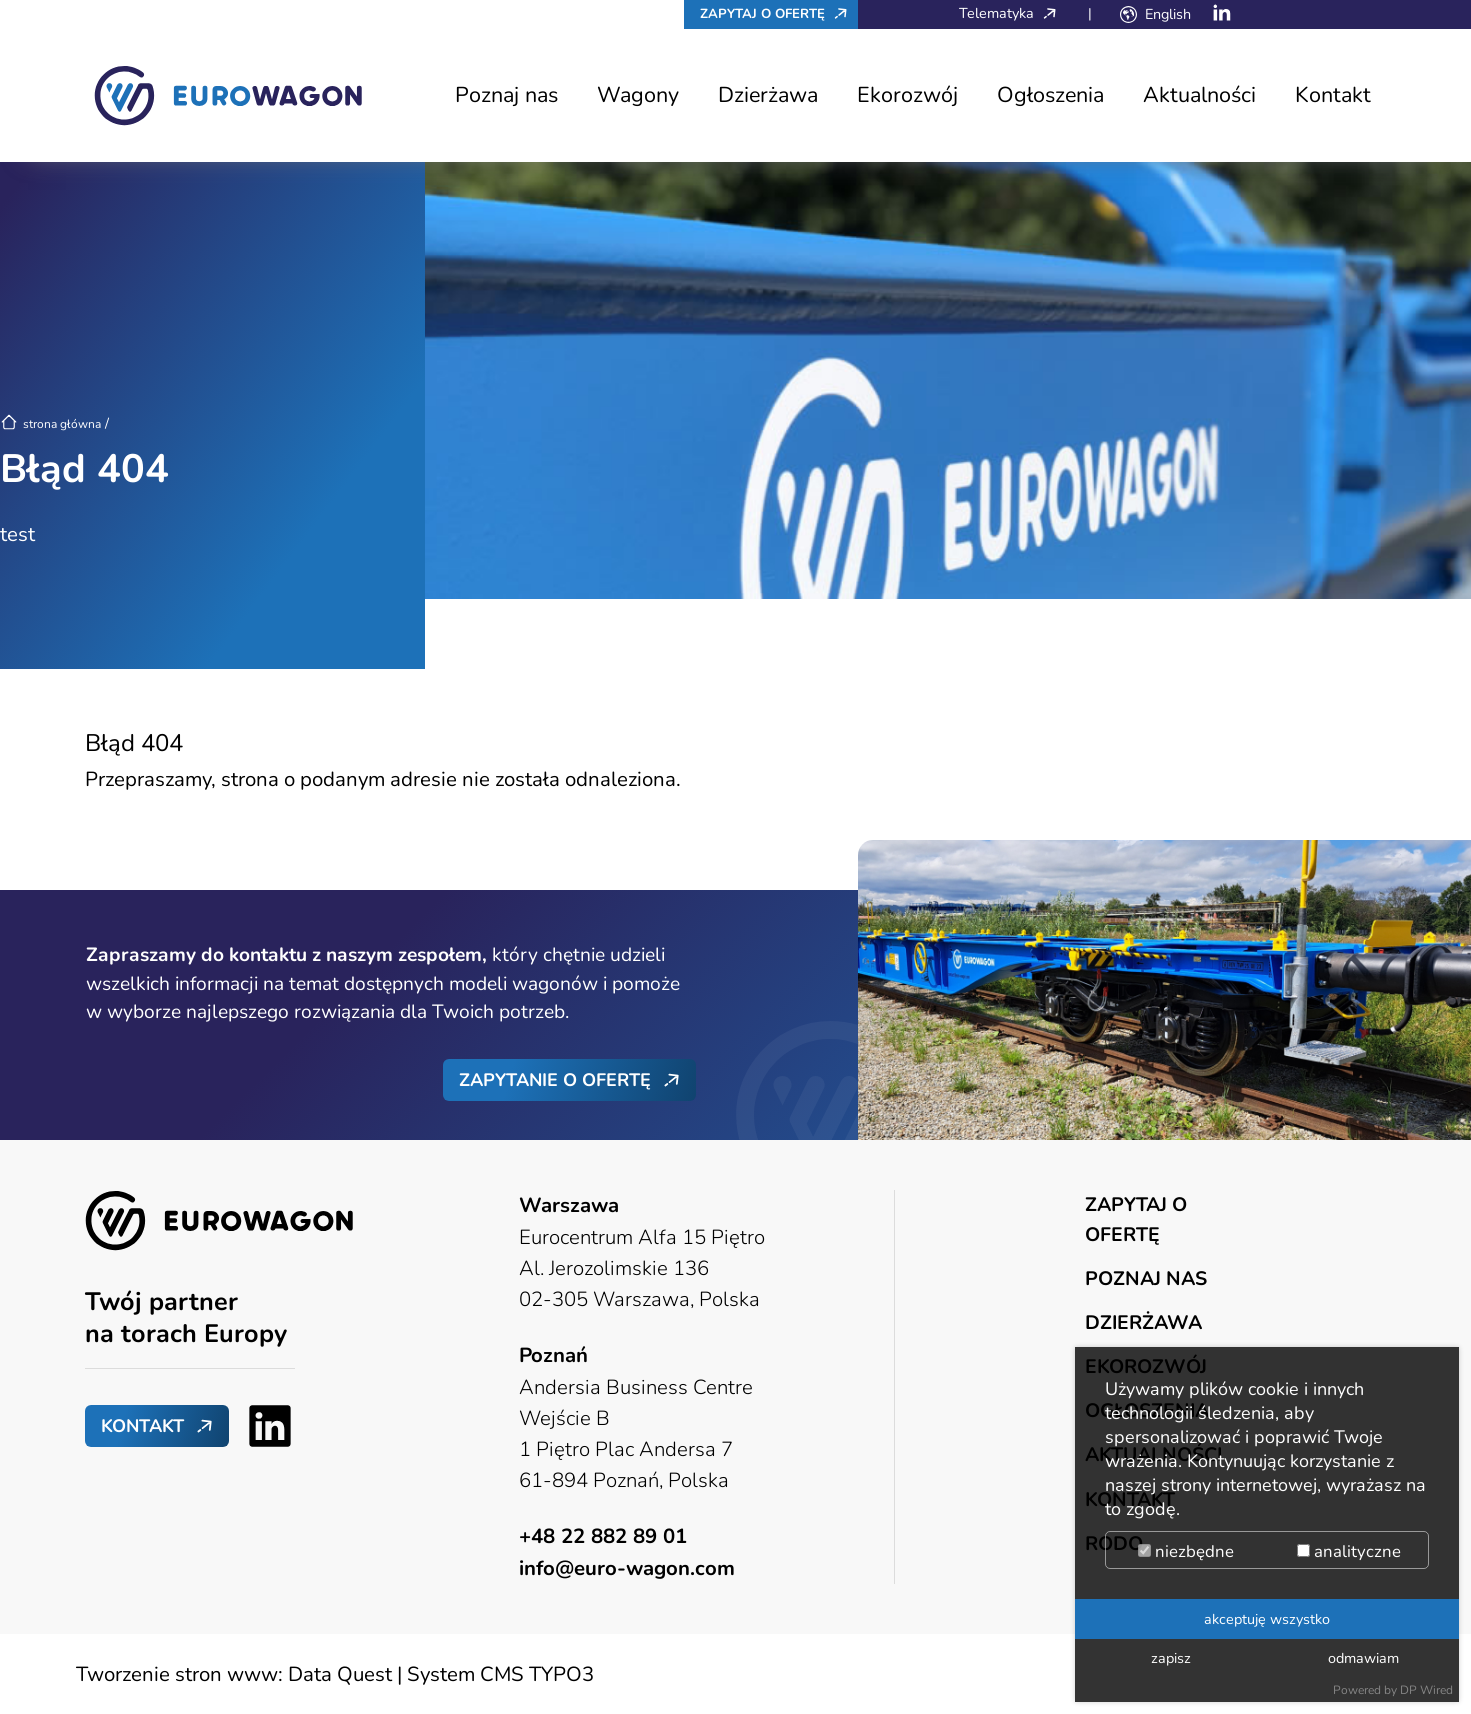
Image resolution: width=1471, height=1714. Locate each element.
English (1168, 14)
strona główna (50, 424)
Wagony (638, 95)
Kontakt (1333, 95)
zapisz (1171, 1658)
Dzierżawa (768, 95)
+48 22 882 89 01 (603, 1536)
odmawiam (1363, 1658)
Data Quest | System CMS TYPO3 (441, 1674)
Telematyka (1013, 13)
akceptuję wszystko (1267, 1619)
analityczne (1349, 1551)
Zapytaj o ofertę (779, 13)
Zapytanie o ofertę (555, 1080)
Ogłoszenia (1050, 95)
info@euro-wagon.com (627, 1568)
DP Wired (1426, 1690)
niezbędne (1186, 1551)
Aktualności (1199, 95)
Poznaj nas (506, 95)
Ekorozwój (907, 95)
